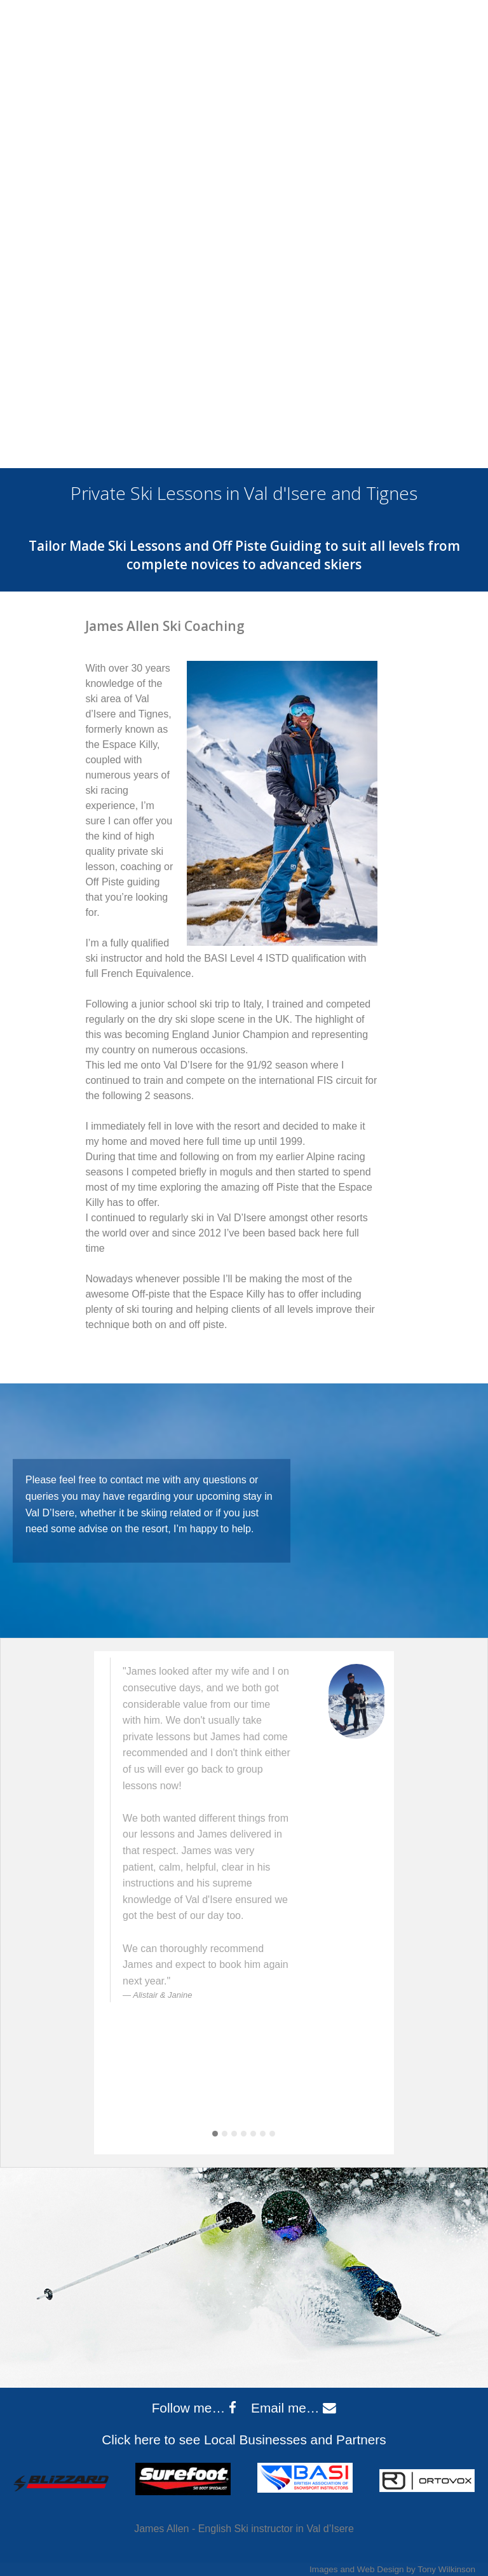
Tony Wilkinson (446, 2569)
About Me (66, 159)
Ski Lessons (175, 159)
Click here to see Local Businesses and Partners (244, 2439)
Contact (461, 159)
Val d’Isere (351, 159)
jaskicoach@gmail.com (409, 39)
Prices (263, 159)
